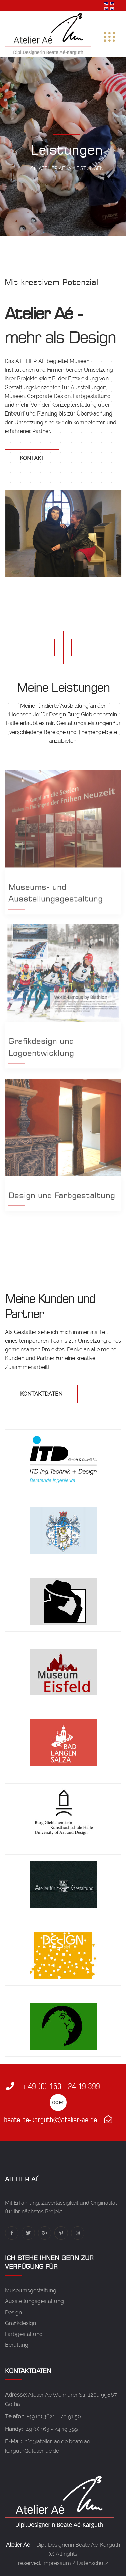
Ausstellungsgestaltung (34, 2301)
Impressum (56, 2563)
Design (13, 2312)
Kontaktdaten (41, 1394)
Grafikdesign (20, 2323)
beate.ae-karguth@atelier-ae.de (58, 2119)
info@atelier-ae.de (45, 2441)
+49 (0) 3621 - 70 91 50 (54, 2416)
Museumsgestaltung (30, 2290)
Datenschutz (92, 2563)
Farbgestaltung (24, 2334)
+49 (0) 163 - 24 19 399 (53, 2086)
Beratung (16, 2345)
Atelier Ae (52, 168)
